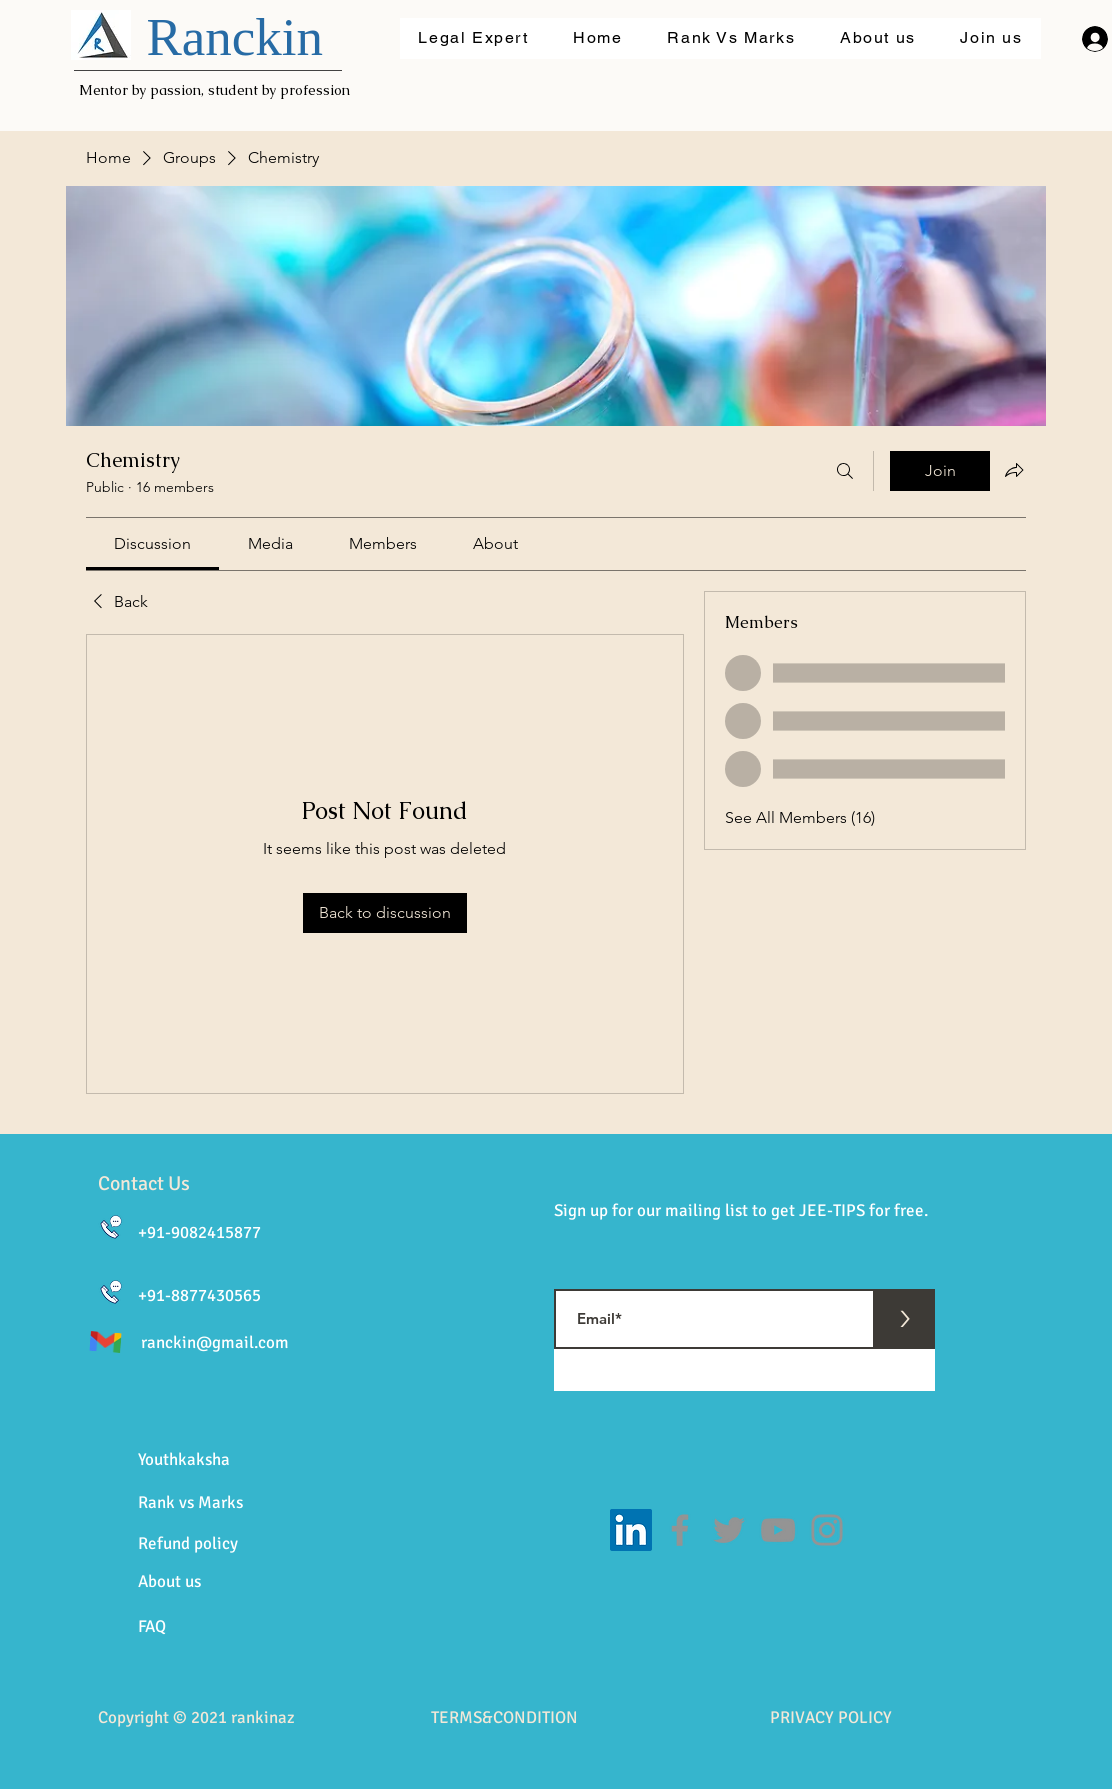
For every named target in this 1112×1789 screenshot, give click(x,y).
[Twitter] (729, 1530)
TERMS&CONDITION (504, 1717)
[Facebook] (680, 1530)
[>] (905, 1319)
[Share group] (1014, 470)
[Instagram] (827, 1530)
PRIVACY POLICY (831, 1717)
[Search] (845, 471)
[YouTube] (778, 1530)
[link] (152, 543)
